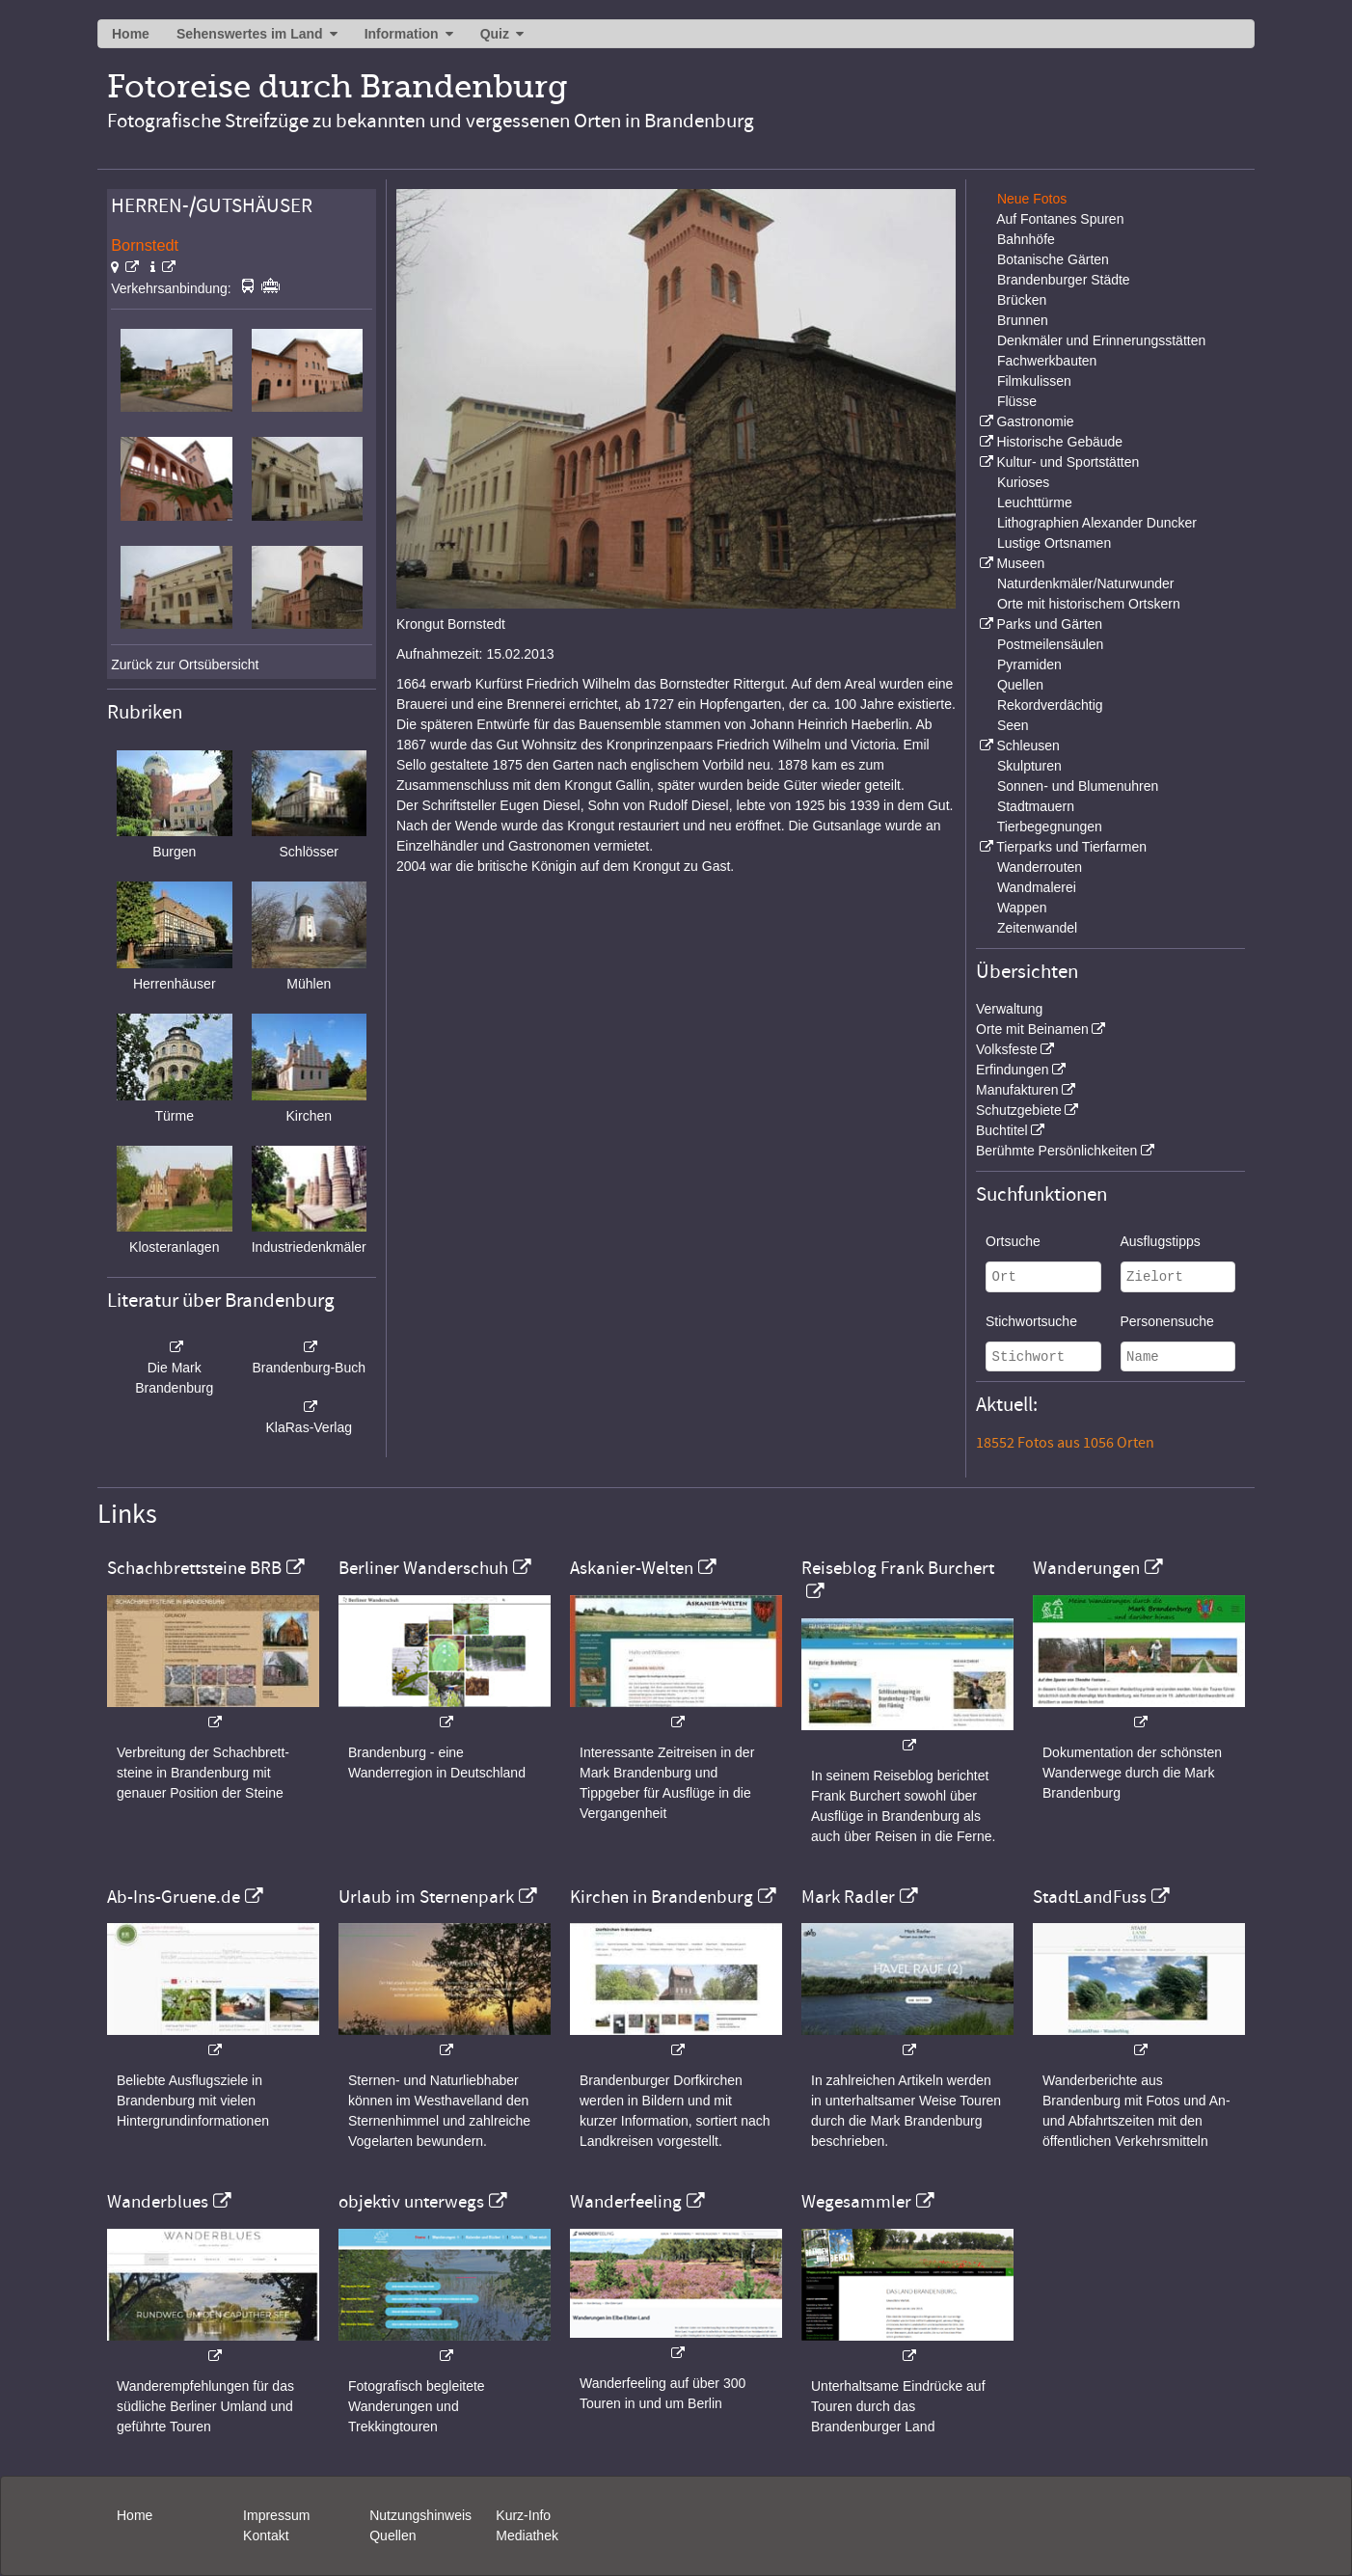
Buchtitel (1002, 1130)
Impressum (276, 2515)
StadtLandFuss (1090, 1897)
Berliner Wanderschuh (423, 1568)
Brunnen (1022, 320)
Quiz (494, 33)
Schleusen (1027, 745)
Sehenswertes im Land (249, 33)
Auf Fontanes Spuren (1059, 219)
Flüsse (1017, 401)
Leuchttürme (1034, 502)
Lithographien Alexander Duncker (1097, 522)
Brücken (1021, 300)
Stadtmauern (1035, 806)
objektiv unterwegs (411, 2201)
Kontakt (265, 2535)
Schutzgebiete (1019, 1110)
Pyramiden (1029, 664)
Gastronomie (1034, 421)
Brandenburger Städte (1063, 279)
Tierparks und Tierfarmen (1071, 846)
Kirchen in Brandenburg (661, 1897)
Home (130, 33)
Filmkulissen (1034, 381)
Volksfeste (1007, 1049)
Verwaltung (1009, 1009)
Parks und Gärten (1049, 624)
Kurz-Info (523, 2515)
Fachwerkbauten (1047, 360)
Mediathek (527, 2535)
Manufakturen (1017, 1090)
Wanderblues (157, 2201)
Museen (1020, 563)
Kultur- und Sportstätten (1067, 462)
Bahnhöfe (1026, 239)
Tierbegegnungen (1049, 826)
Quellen (1020, 684)
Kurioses (1023, 482)
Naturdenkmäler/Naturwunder (1086, 583)
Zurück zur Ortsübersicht (184, 664)
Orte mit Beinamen (1032, 1029)
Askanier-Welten (631, 1568)
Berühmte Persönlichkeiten (1056, 1150)
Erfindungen (1012, 1069)
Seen (1013, 725)
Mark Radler (848, 1897)
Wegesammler (856, 2201)
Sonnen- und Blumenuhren (1077, 786)
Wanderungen (1086, 1568)
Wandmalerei (1036, 887)
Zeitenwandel (1037, 927)
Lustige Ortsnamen (1054, 543)
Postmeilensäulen (1050, 644)
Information (402, 33)
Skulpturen (1029, 765)
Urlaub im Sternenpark (426, 1897)
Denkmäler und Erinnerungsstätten (1101, 340)
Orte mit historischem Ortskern (1088, 603)
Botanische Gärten (1053, 259)
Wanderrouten (1039, 867)
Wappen (1022, 907)
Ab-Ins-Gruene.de (173, 1897)
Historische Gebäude (1059, 441)
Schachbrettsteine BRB (194, 1568)
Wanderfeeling (626, 2201)
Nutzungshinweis (420, 2515)
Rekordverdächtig (1050, 705)
